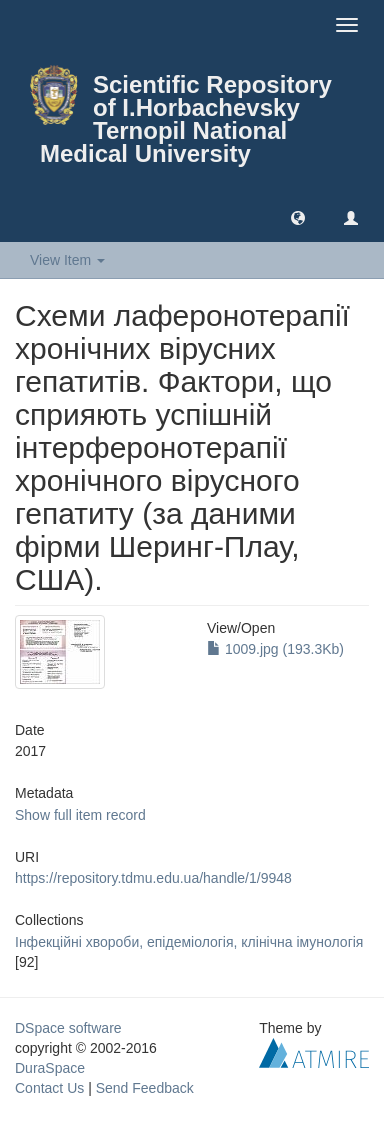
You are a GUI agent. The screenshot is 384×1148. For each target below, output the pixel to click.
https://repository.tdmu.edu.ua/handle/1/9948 (153, 878)
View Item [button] (67, 260)
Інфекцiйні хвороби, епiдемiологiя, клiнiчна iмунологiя (189, 942)
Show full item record (80, 815)
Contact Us (49, 1088)
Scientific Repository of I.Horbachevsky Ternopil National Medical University (186, 119)
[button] (298, 217)
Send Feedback (145, 1088)
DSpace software (68, 1028)
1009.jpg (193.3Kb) (275, 649)
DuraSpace (50, 1068)
